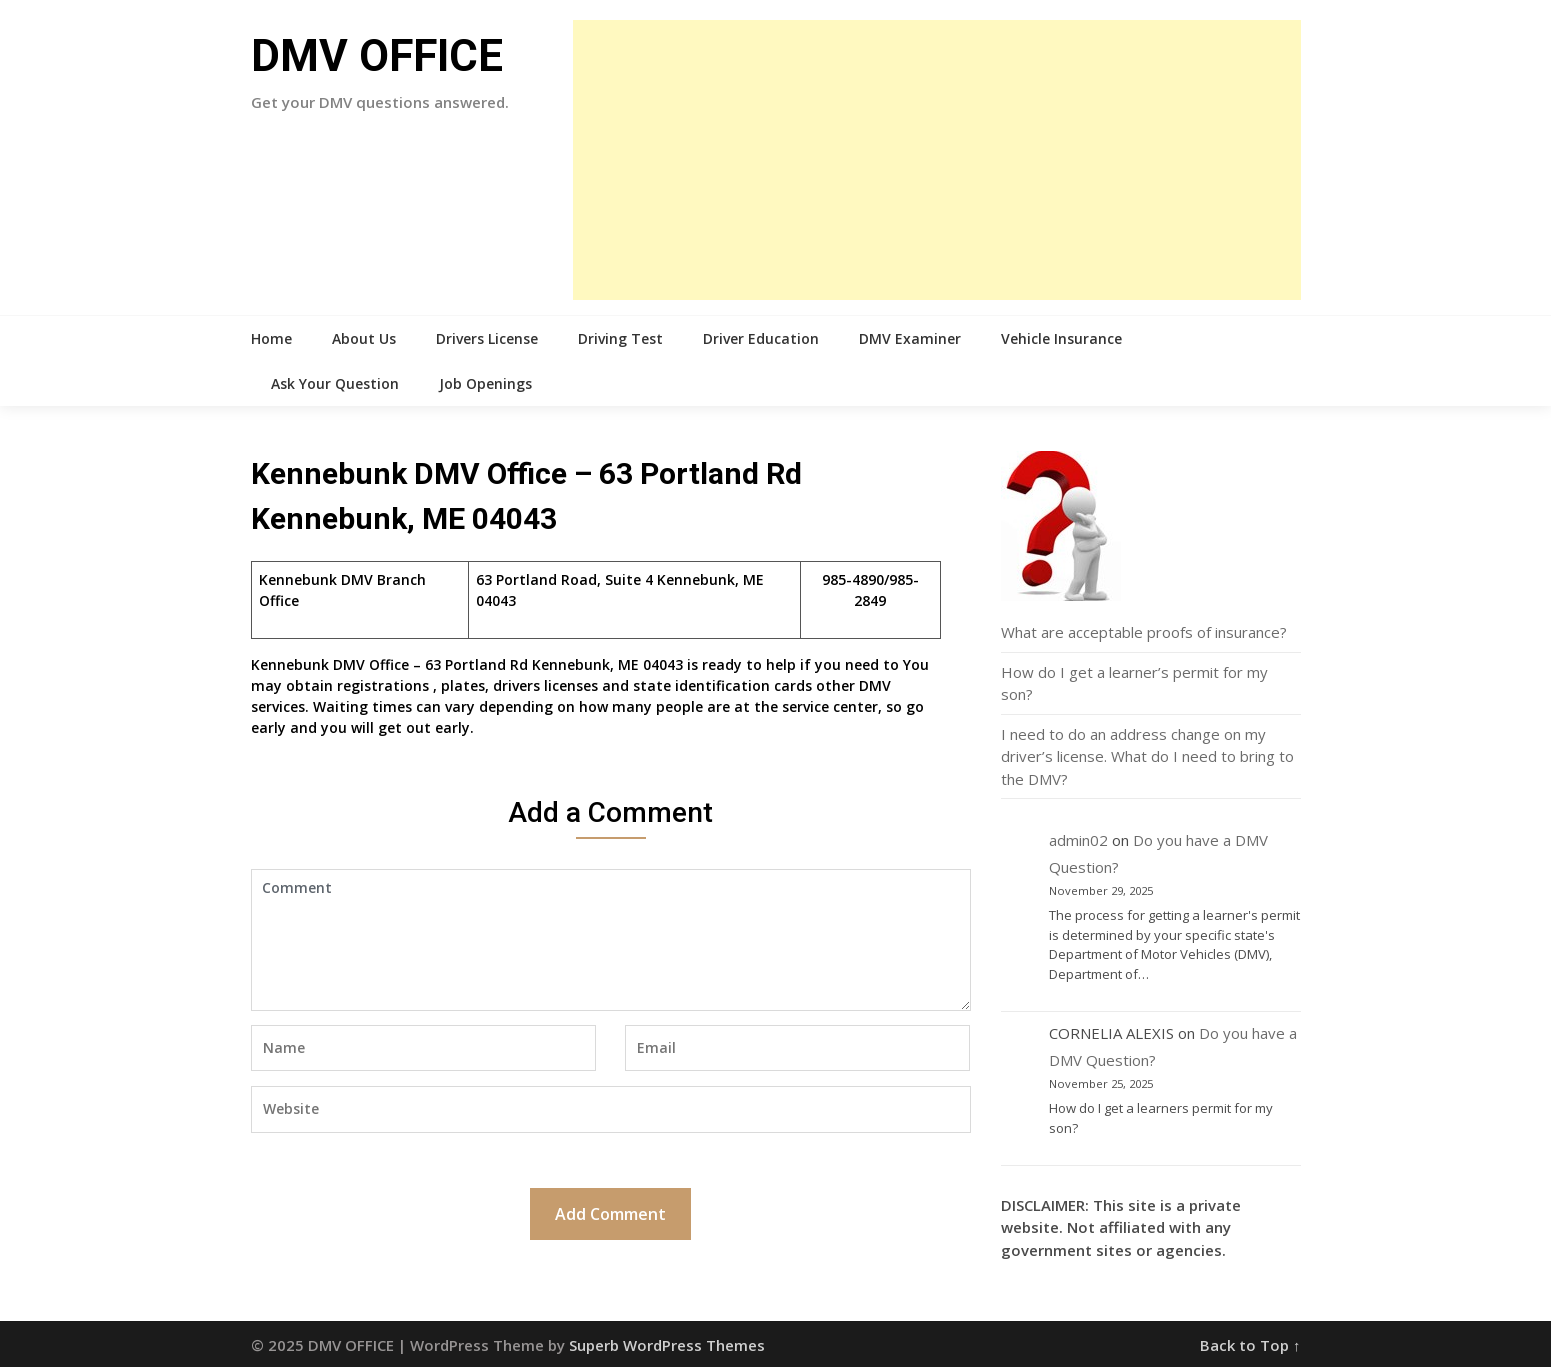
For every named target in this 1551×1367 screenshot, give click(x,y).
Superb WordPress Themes (667, 1345)
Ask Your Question (335, 383)
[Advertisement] (937, 160)
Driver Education (761, 338)
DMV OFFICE (377, 56)
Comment (611, 940)
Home (271, 338)
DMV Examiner (910, 338)
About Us (364, 338)
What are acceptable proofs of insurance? (1144, 632)
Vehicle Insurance (1061, 338)
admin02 (1078, 840)
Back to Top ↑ (1250, 1345)
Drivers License (487, 338)
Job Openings (485, 383)
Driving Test (620, 338)
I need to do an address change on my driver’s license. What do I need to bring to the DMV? (1147, 756)
